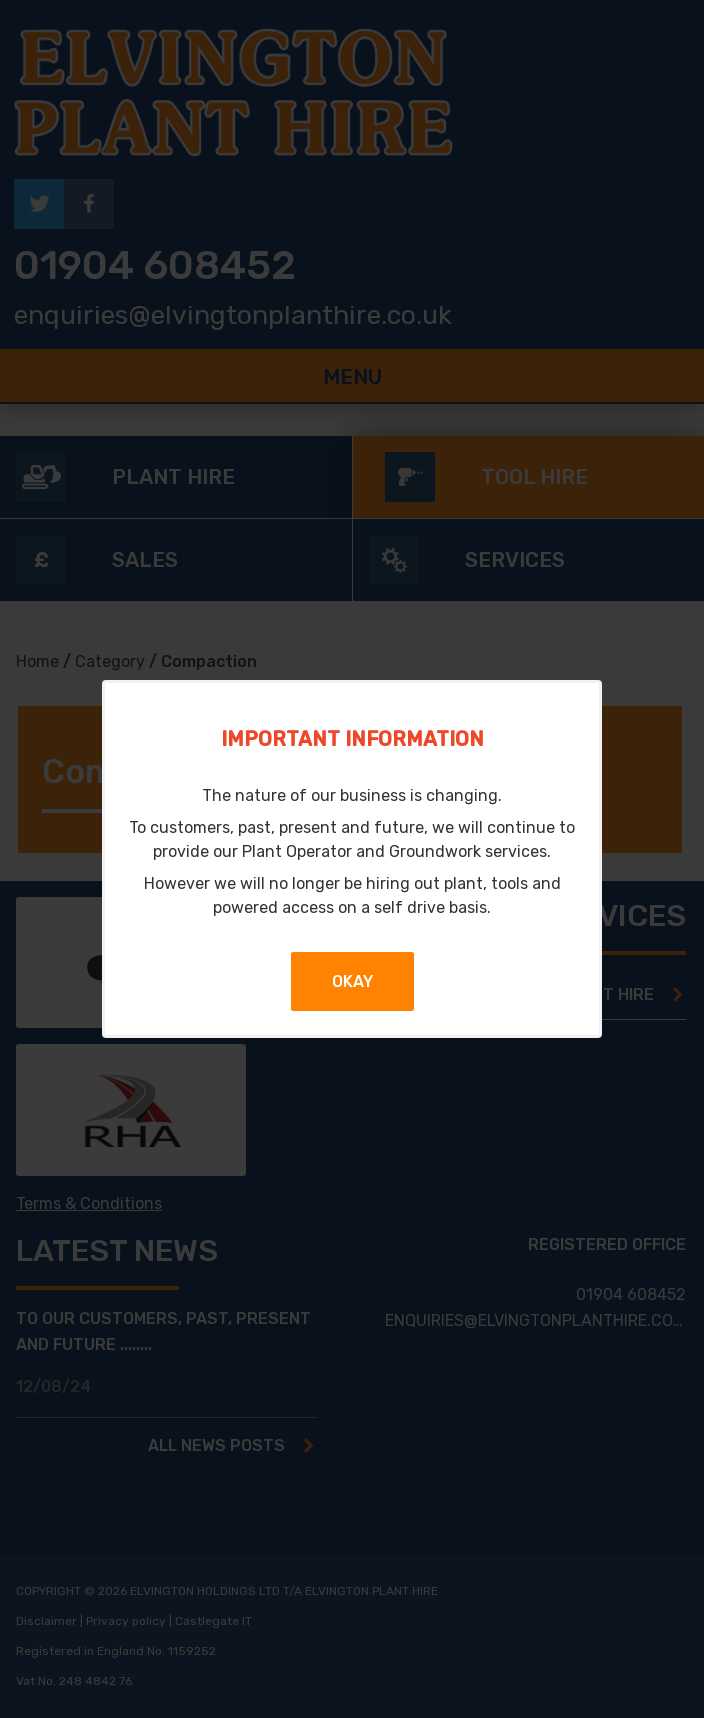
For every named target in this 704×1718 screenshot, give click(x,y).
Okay (352, 981)
